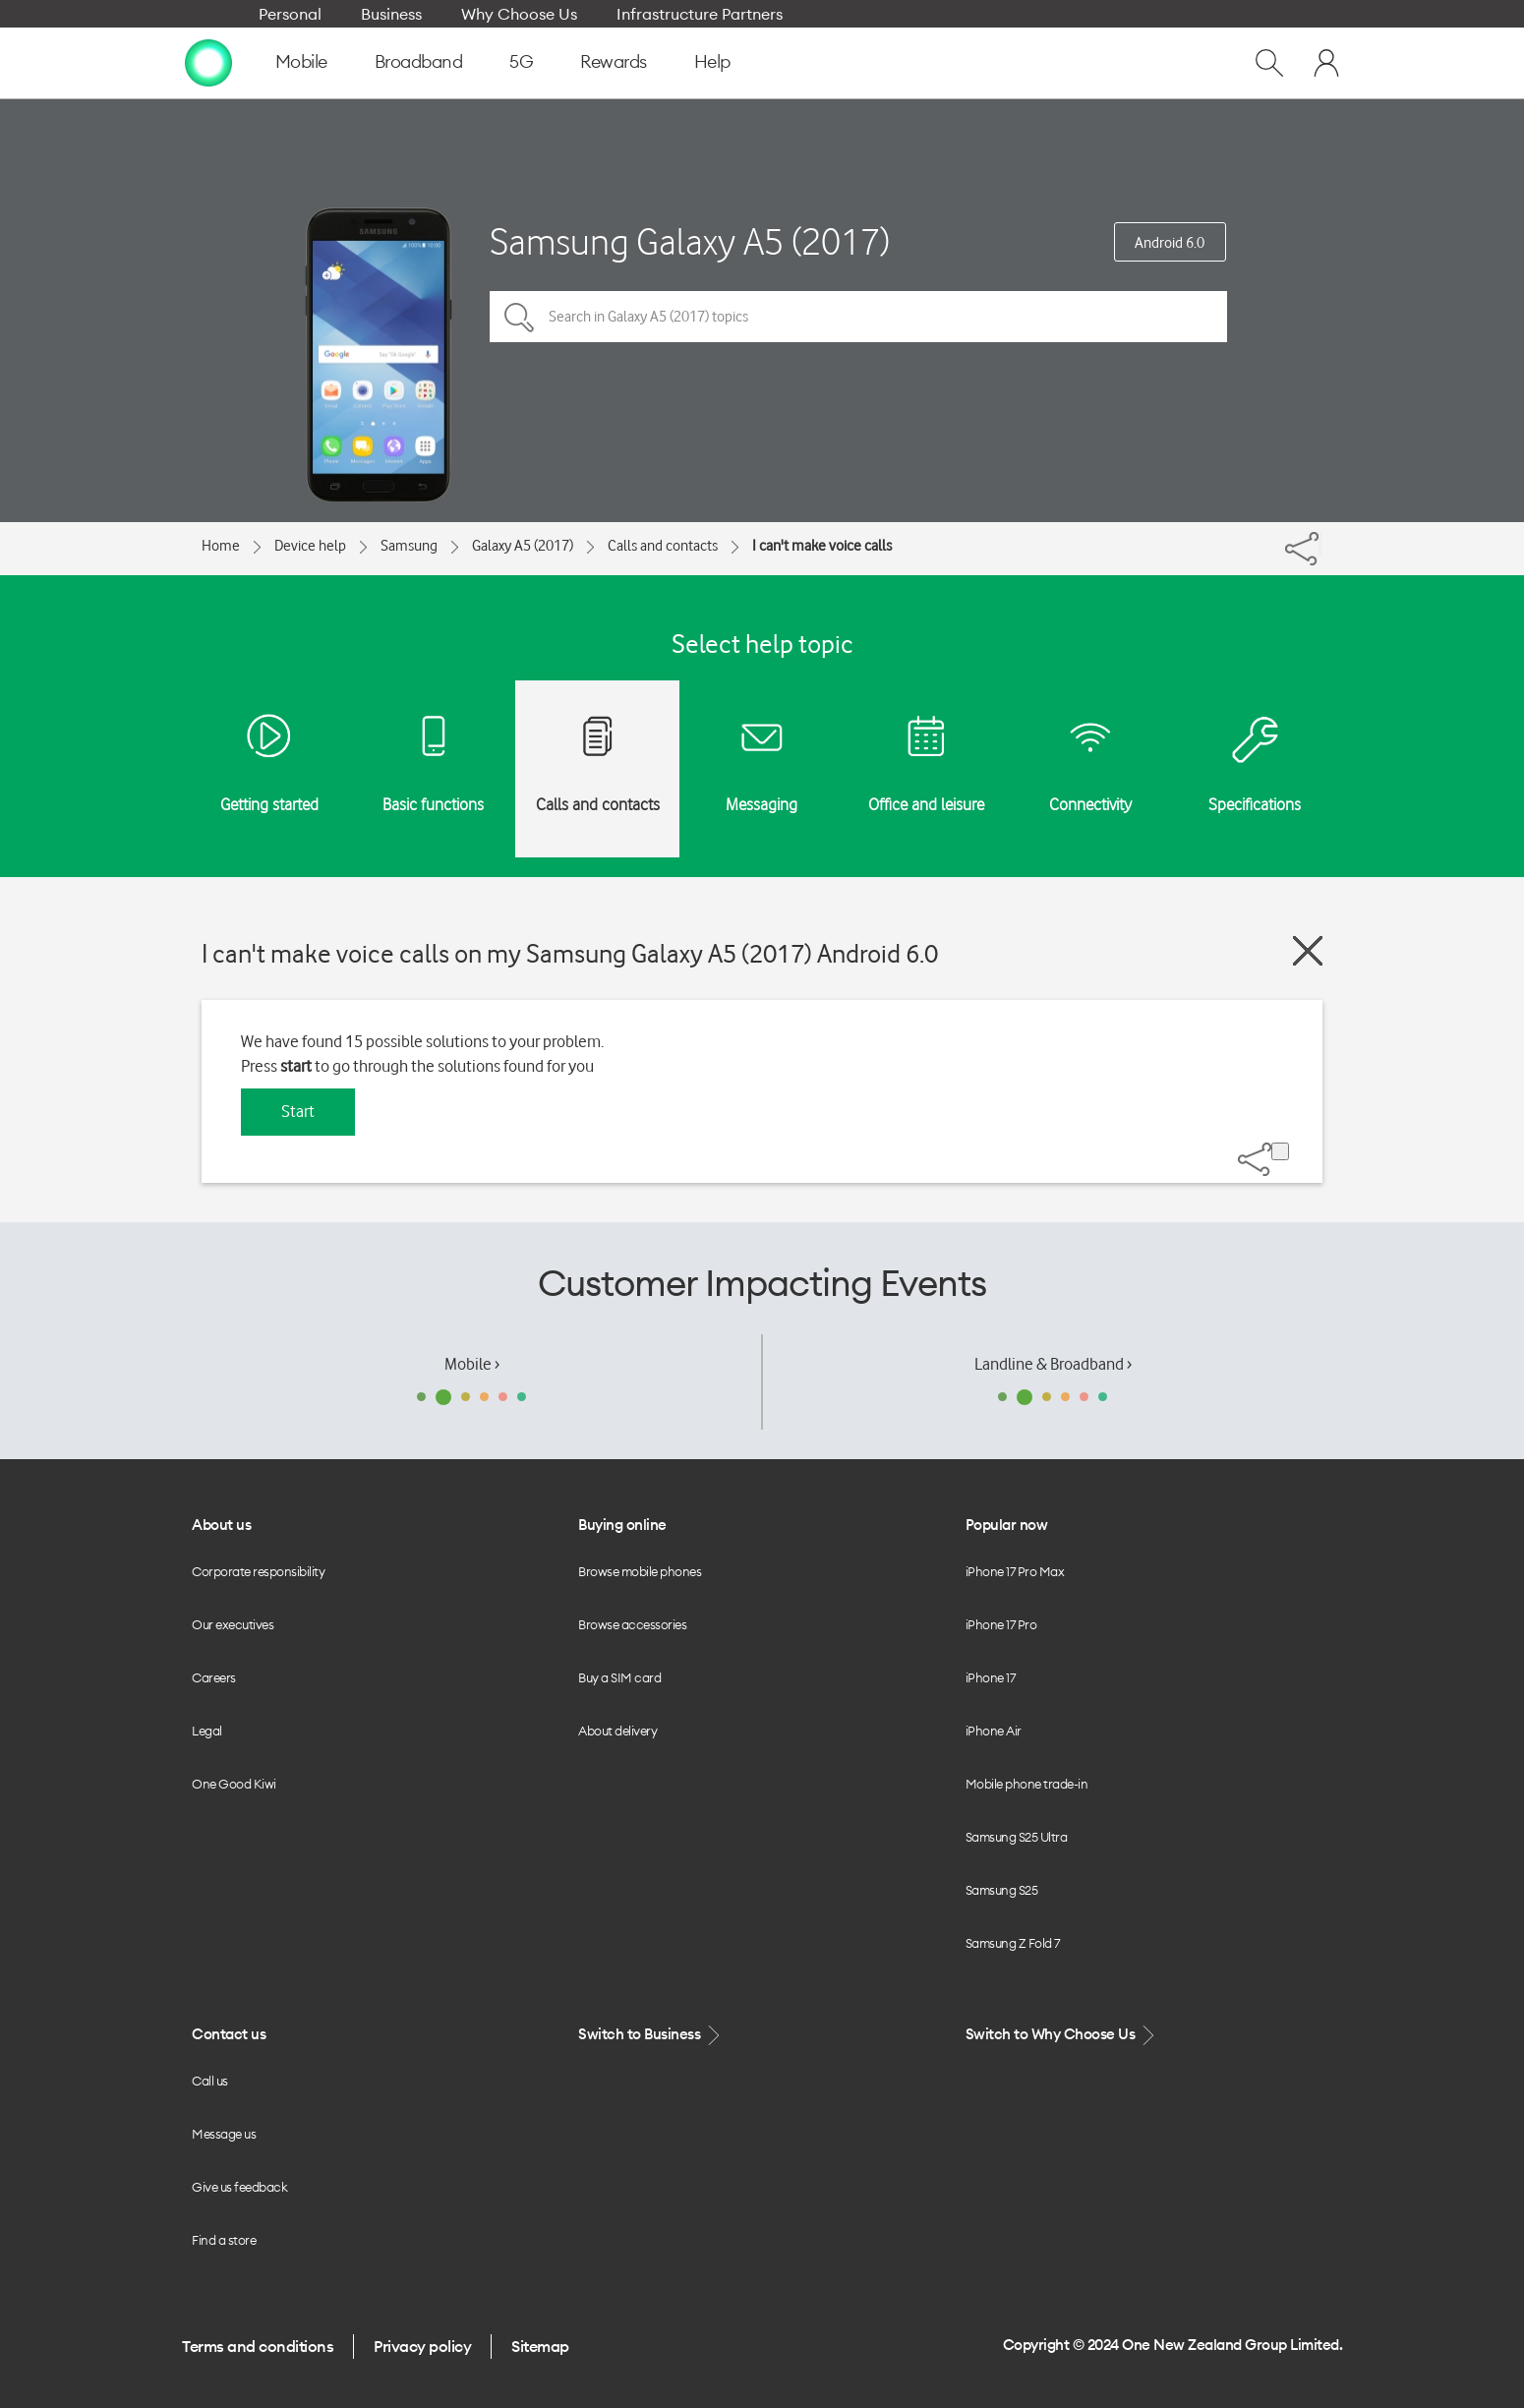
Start (298, 1111)
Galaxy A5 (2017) (522, 546)
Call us (210, 2080)
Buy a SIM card (619, 1677)
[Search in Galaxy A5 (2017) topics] (858, 316)
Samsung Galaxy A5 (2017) (690, 241)
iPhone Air (994, 1730)
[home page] (208, 62)
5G (521, 61)
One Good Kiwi (234, 1783)
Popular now (1007, 1524)
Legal (207, 1730)
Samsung (409, 546)
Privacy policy (422, 2346)
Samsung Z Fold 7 (1013, 1943)
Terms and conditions (257, 2346)
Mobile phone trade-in (1027, 1783)
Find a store (224, 2240)
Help (712, 61)
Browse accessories (632, 1624)
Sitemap (540, 2346)
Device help (310, 546)
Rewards (613, 61)
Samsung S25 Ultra (1017, 1837)
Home (221, 546)
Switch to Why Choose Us (1062, 2035)
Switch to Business (651, 2035)
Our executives (232, 1624)
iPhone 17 (991, 1677)
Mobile (301, 61)
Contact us (228, 2034)
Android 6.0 (1169, 243)
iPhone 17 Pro (1001, 1624)
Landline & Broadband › (1053, 1364)
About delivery (617, 1730)
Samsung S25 (1002, 1890)
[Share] (1320, 544)
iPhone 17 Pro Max (1015, 1571)
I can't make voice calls (822, 546)
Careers (214, 1677)
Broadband (419, 61)
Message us (224, 2134)
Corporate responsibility (258, 1571)
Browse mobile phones (639, 1571)
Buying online (622, 1524)
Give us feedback (239, 2187)
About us (221, 1524)
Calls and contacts (663, 546)
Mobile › (471, 1364)
